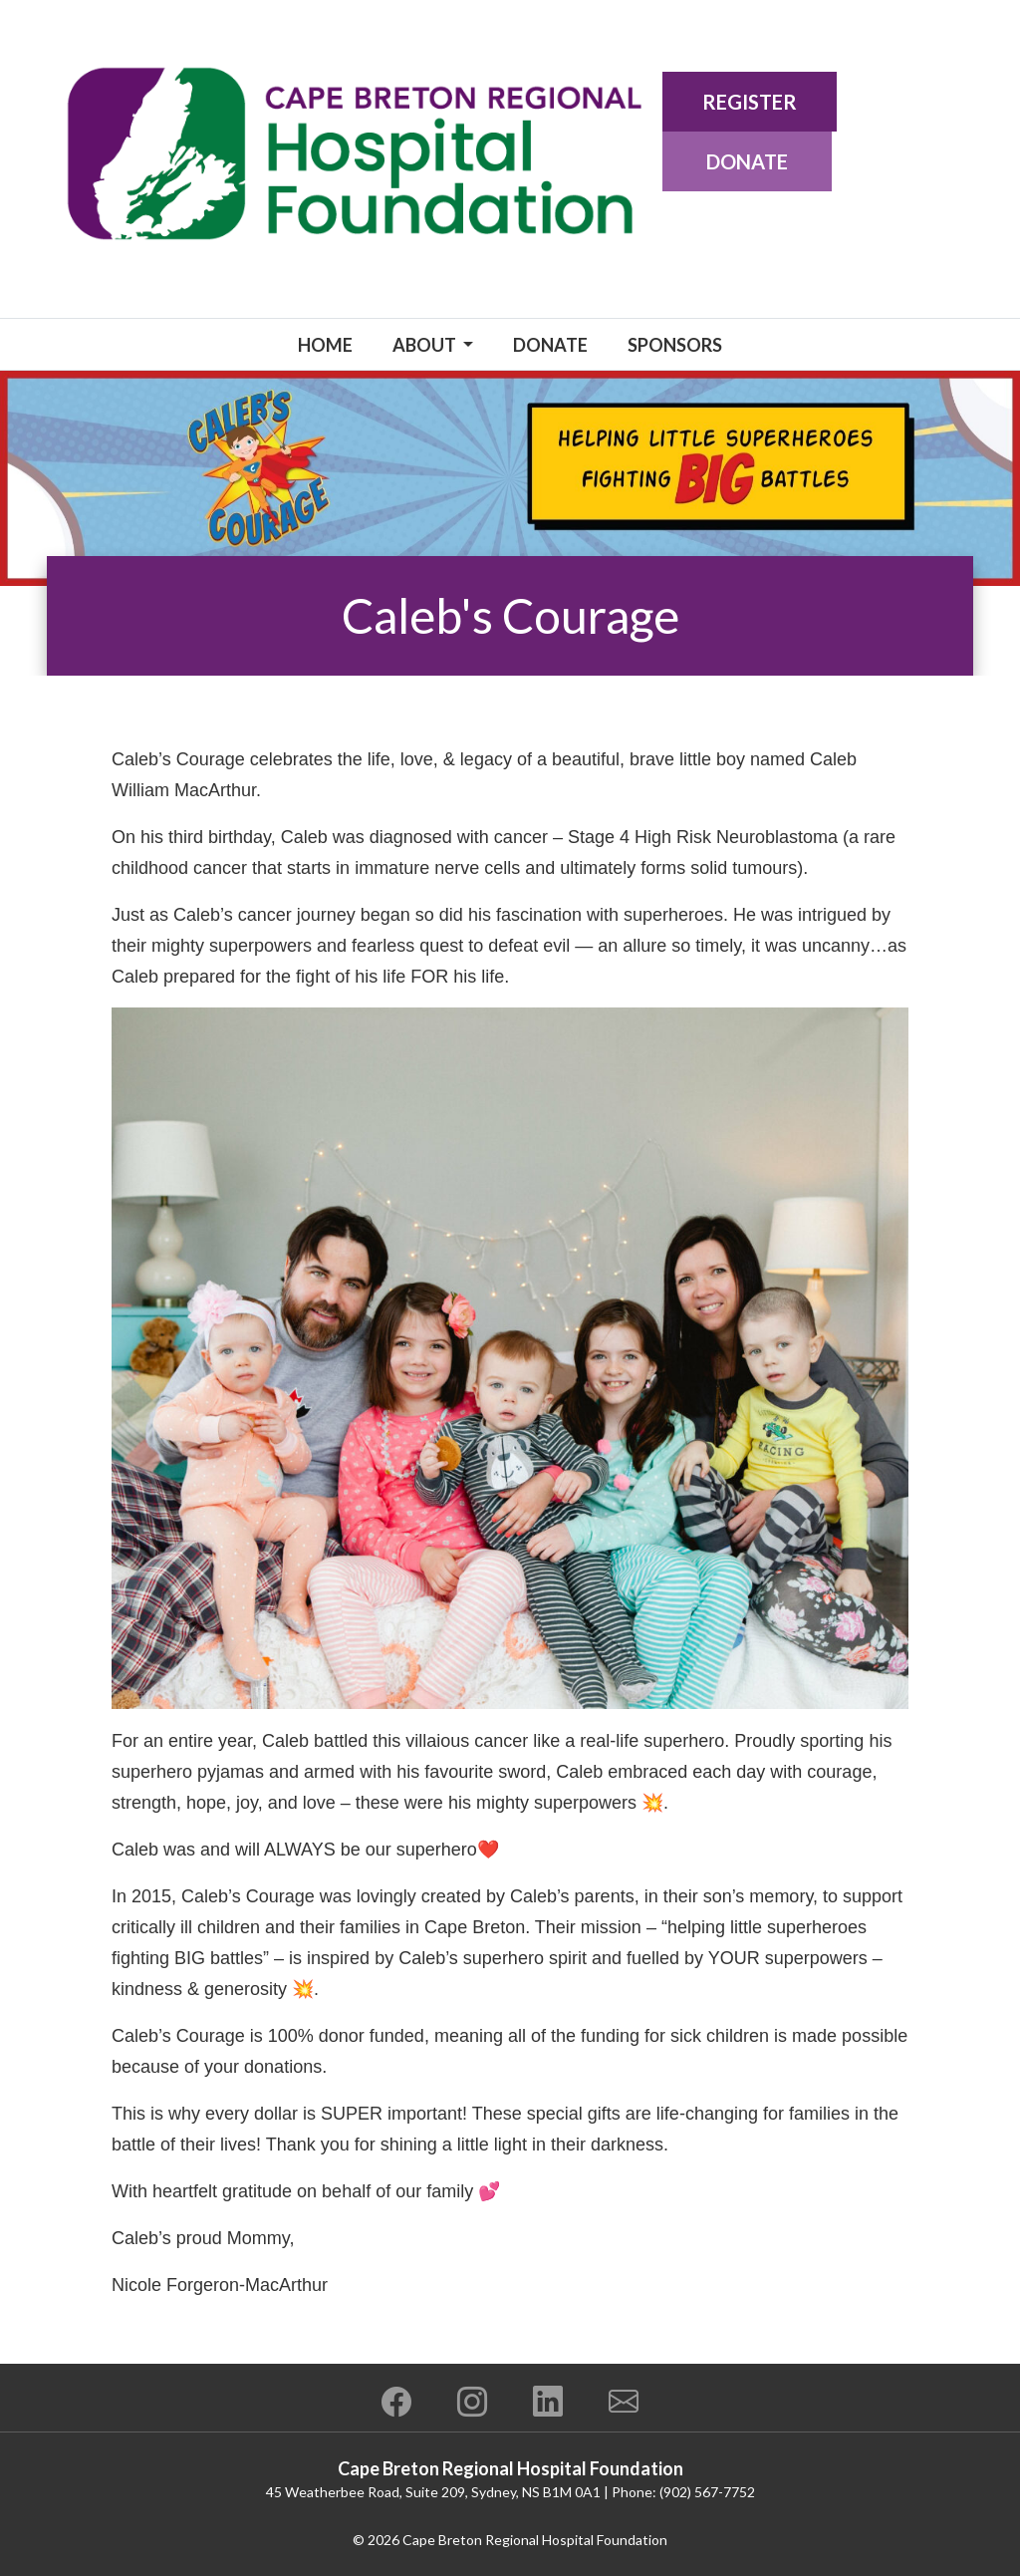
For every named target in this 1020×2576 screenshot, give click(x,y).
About (425, 345)
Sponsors (675, 345)
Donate (747, 161)
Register (749, 102)
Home (325, 345)
